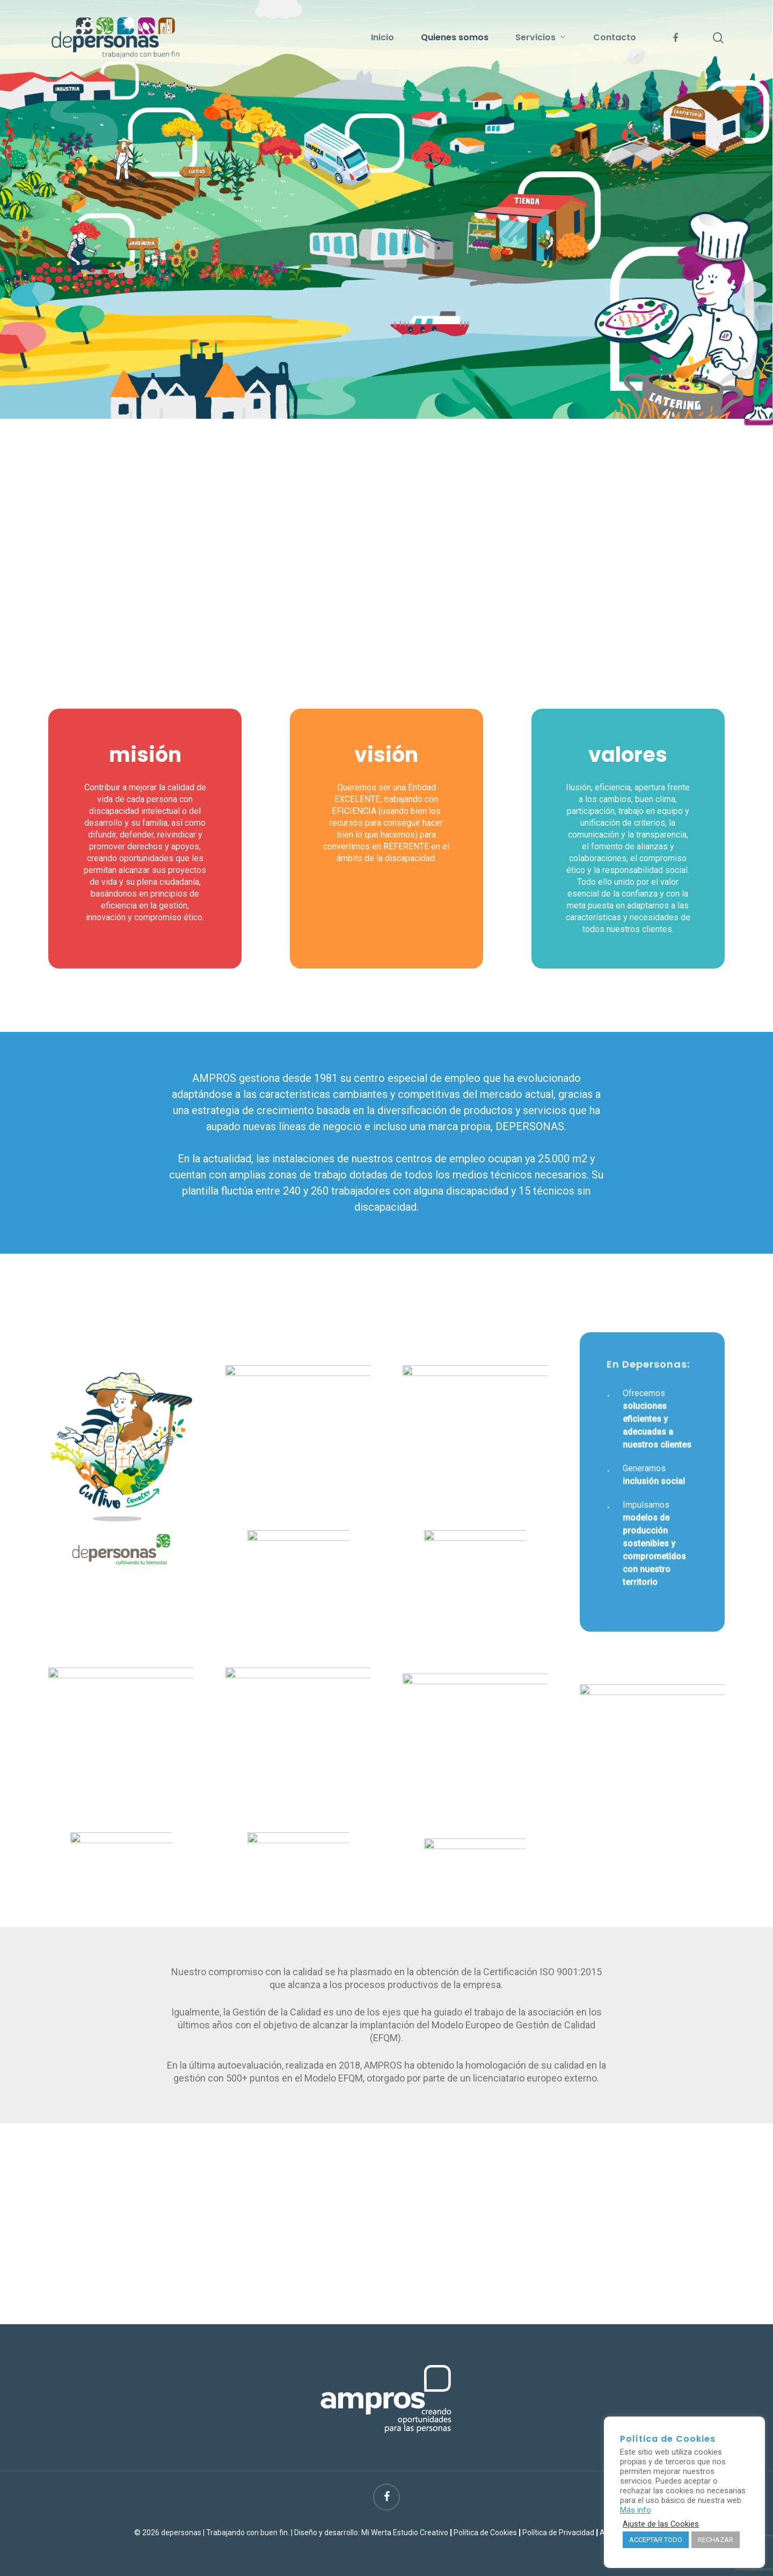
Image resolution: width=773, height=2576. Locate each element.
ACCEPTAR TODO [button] (655, 2540)
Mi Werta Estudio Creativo (404, 2532)
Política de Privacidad (558, 2532)
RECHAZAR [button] (715, 2540)
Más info (635, 2510)
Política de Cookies (485, 2532)
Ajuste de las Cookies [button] (661, 2524)
